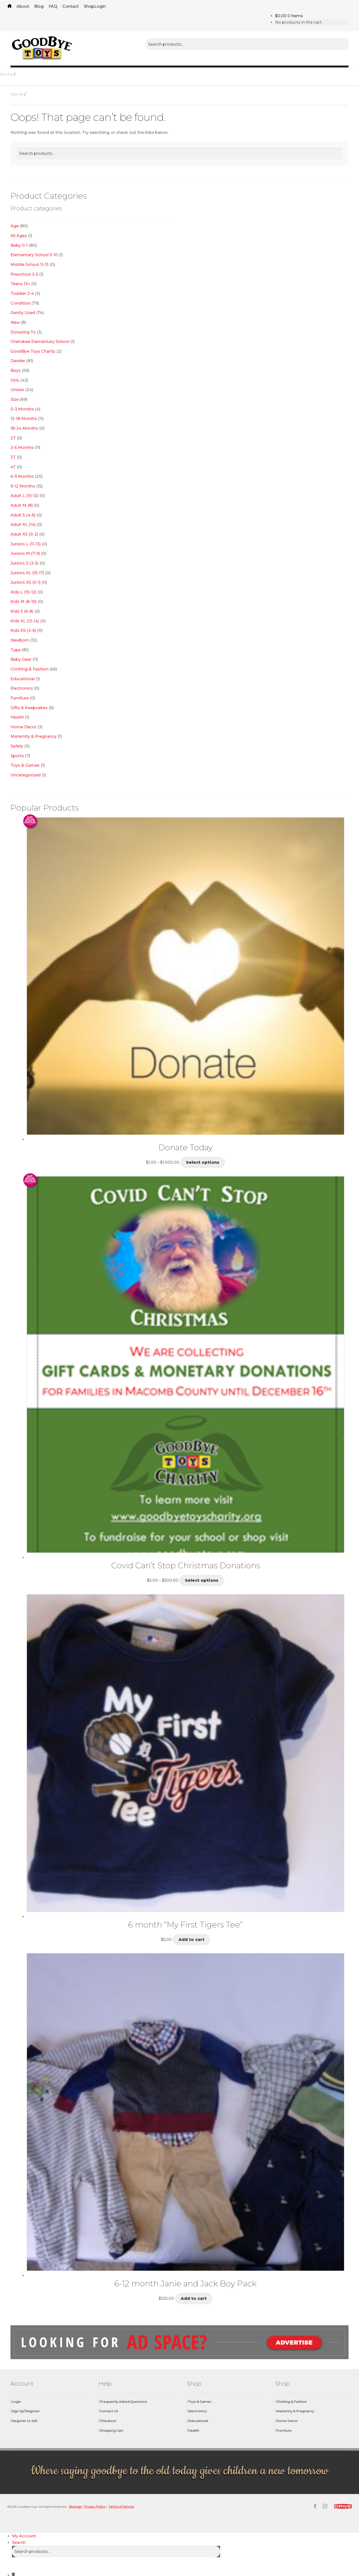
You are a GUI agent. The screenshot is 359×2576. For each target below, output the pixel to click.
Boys (15, 370)
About (22, 6)
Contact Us (109, 2411)
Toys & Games (25, 765)
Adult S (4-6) (22, 515)
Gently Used (22, 312)
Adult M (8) (21, 505)
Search (19, 2534)
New (15, 322)
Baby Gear (20, 659)
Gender (17, 360)
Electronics (21, 688)
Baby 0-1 (19, 245)
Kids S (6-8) (21, 611)
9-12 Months (22, 486)
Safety (16, 746)
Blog (39, 6)
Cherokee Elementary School (39, 341)
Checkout (108, 2421)
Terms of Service (138, 2506)
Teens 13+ (20, 283)
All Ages (18, 235)
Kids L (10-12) (23, 592)
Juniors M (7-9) (25, 553)
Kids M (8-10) (23, 601)
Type (15, 650)
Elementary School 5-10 (34, 254)
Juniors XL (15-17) (27, 573)
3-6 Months (22, 447)
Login (100, 6)
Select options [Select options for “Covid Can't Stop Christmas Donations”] (201, 1580)
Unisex (17, 389)
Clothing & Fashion (29, 669)
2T (13, 438)
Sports (17, 755)
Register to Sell (24, 2421)
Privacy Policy (109, 2506)
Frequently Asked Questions (123, 2402)
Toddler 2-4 (22, 293)
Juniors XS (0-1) (25, 582)
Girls (14, 380)
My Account (24, 2528)
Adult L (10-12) (24, 495)
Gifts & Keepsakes (29, 707)
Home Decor (23, 727)
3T (13, 457)
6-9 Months (22, 476)
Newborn (19, 640)
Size (14, 399)
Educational (22, 678)
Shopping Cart (111, 2430)
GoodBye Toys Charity (32, 351)
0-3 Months (22, 409)
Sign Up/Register (26, 2411)
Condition (20, 303)
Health (17, 717)
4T (13, 467)
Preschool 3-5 (24, 274)
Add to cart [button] (191, 1939)
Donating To (23, 332)
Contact (70, 6)
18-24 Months (24, 428)
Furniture (19, 698)
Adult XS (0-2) (24, 534)
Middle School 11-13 (29, 264)
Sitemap (88, 2506)
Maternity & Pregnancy (33, 736)
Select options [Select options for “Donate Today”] (202, 1162)
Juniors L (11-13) (25, 544)
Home (9, 6)
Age (14, 226)
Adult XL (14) (23, 524)
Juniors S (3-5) (24, 563)
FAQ (53, 6)
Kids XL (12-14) (24, 621)
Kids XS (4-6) (23, 630)
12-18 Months (23, 418)
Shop (89, 6)
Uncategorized (25, 775)
